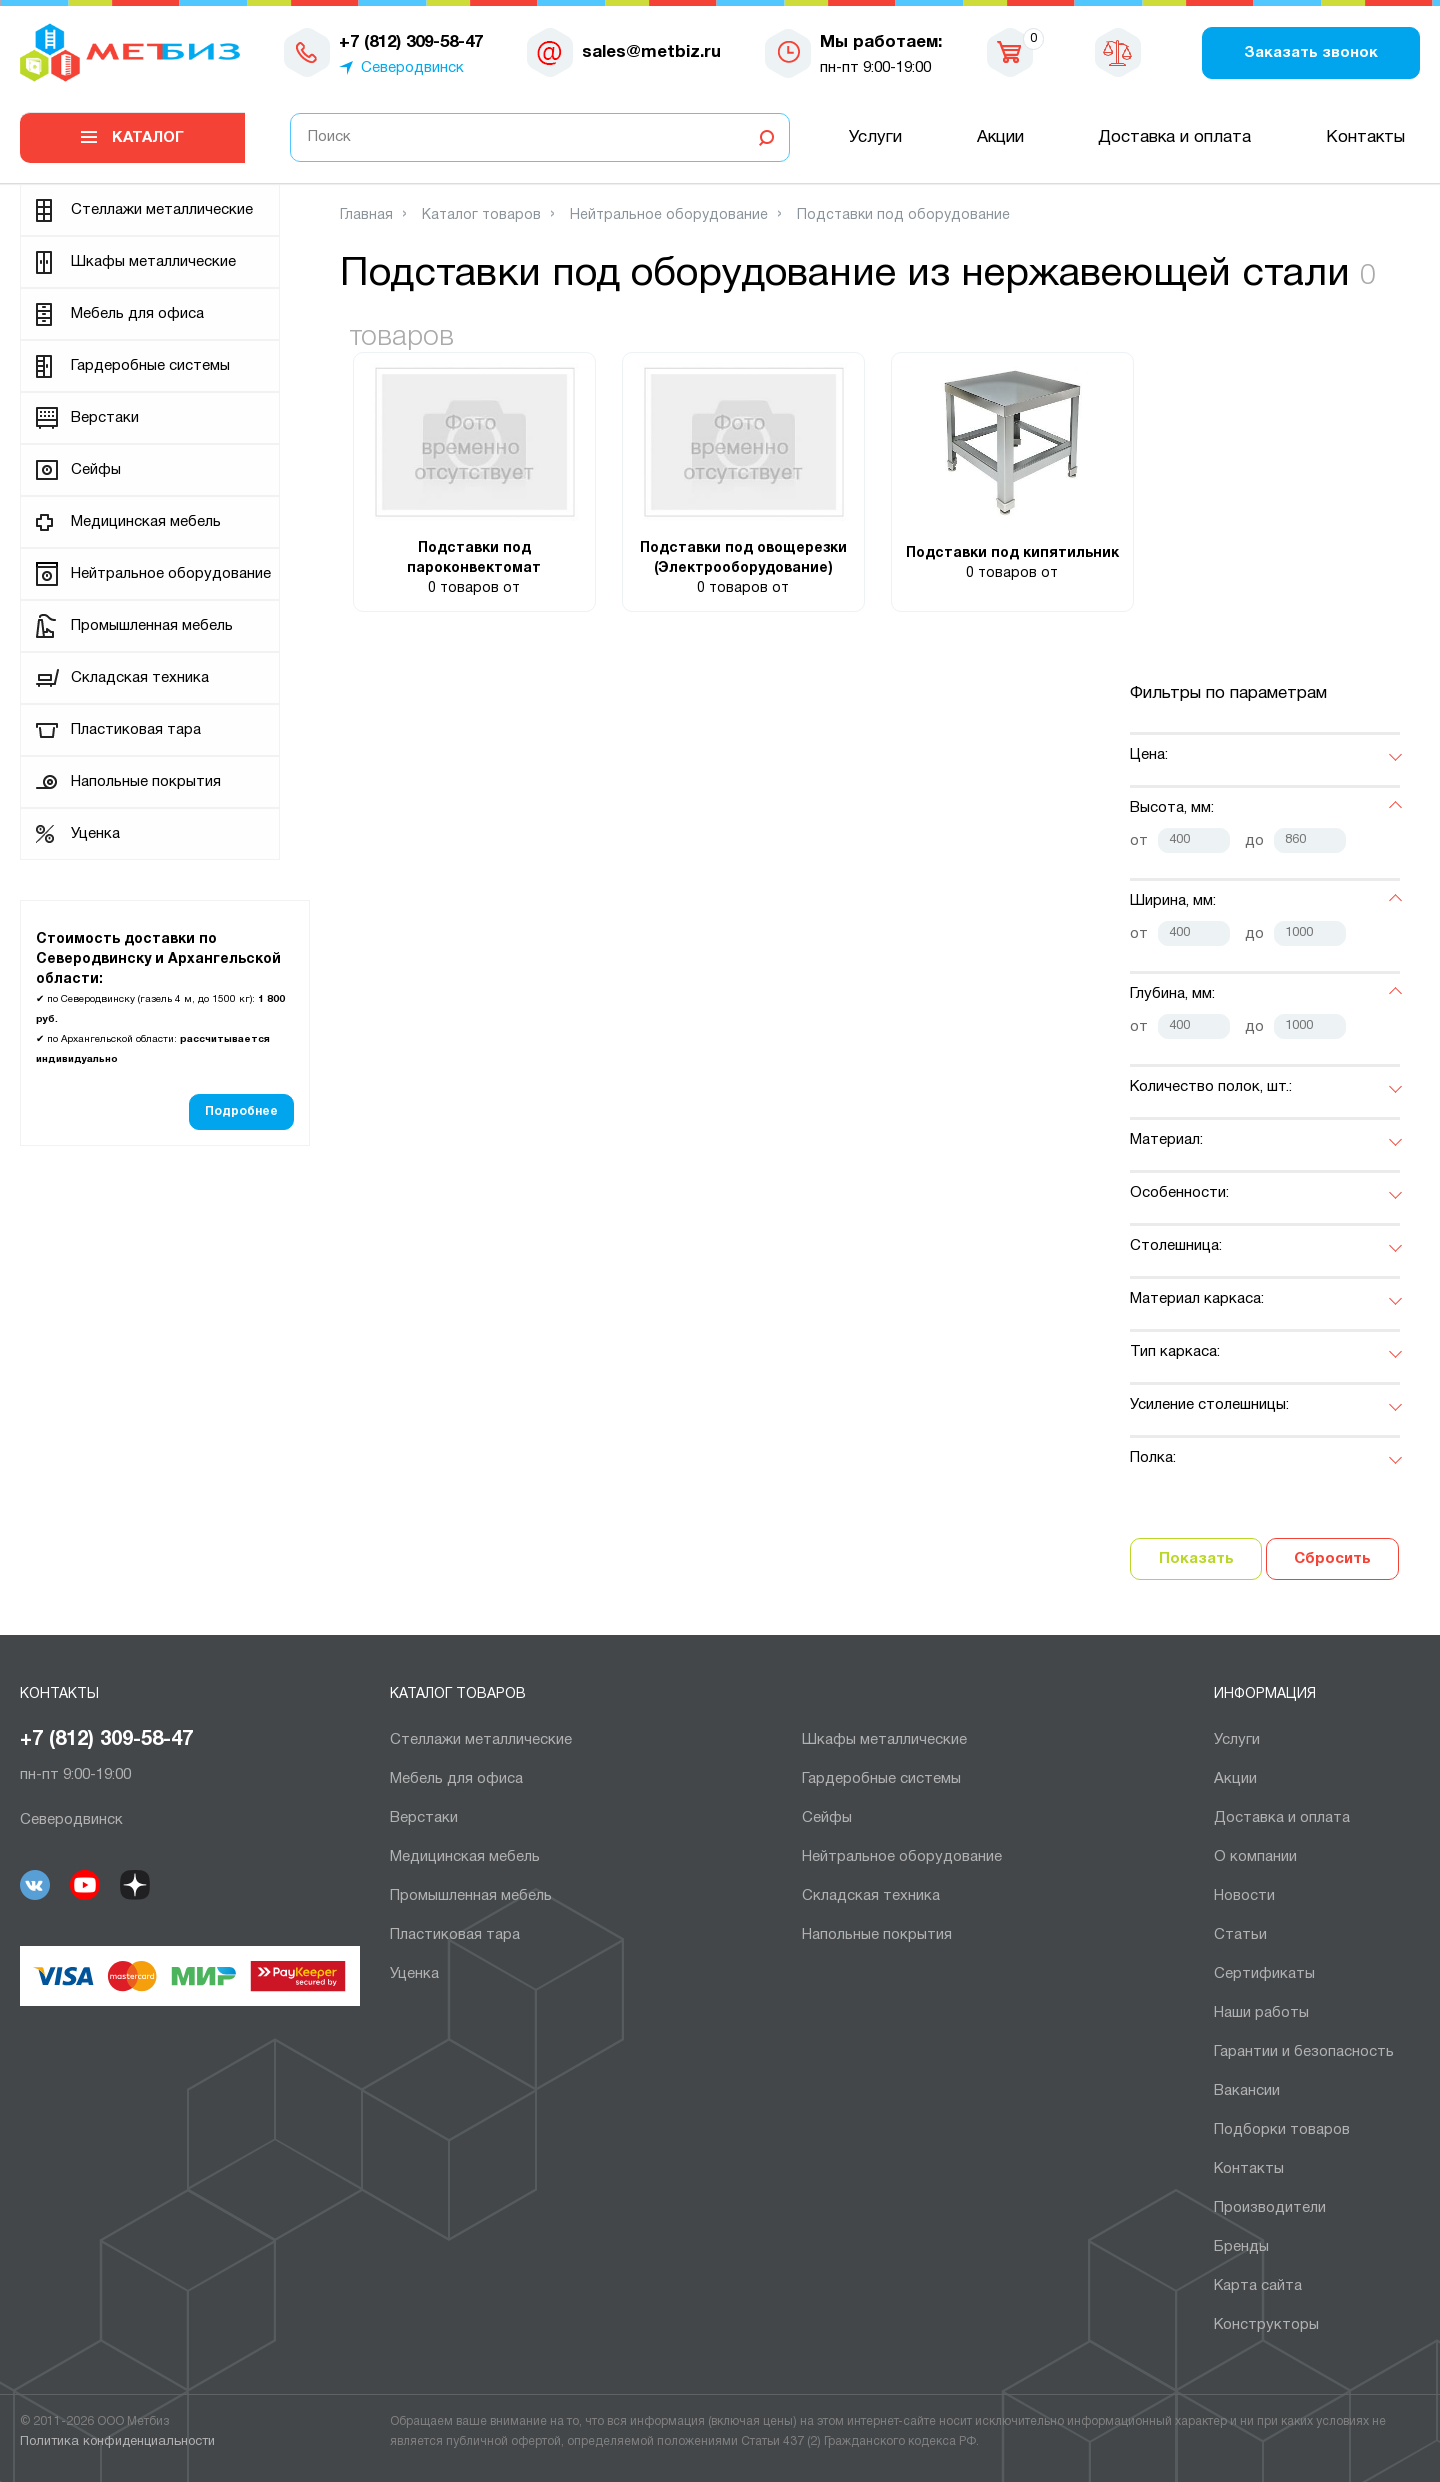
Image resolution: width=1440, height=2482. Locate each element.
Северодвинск (412, 68)
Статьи (1240, 1935)
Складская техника (140, 678)
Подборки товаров (1282, 2130)
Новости (1244, 1896)
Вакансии (1247, 2091)
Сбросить (1332, 1559)
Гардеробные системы (150, 366)
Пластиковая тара (136, 730)
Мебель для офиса (137, 314)
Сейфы (96, 470)
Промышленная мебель (152, 626)
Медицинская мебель (146, 522)
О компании (1255, 1857)
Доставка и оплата (1174, 137)
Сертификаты (1264, 1974)
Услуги (875, 137)
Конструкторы (1266, 2325)
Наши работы (1261, 2013)
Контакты (1365, 137)
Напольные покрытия (146, 782)
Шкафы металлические (153, 262)
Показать (1196, 1559)
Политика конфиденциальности (117, 2442)
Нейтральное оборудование (171, 574)
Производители (1270, 2208)
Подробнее (241, 1111)
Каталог (148, 138)
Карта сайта (1258, 2286)
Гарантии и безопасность (1304, 2052)
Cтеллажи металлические (162, 210)
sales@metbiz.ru (651, 52)
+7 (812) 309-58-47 (106, 1740)
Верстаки (105, 418)
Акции (1000, 137)
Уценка (95, 834)
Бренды (1241, 2247)
